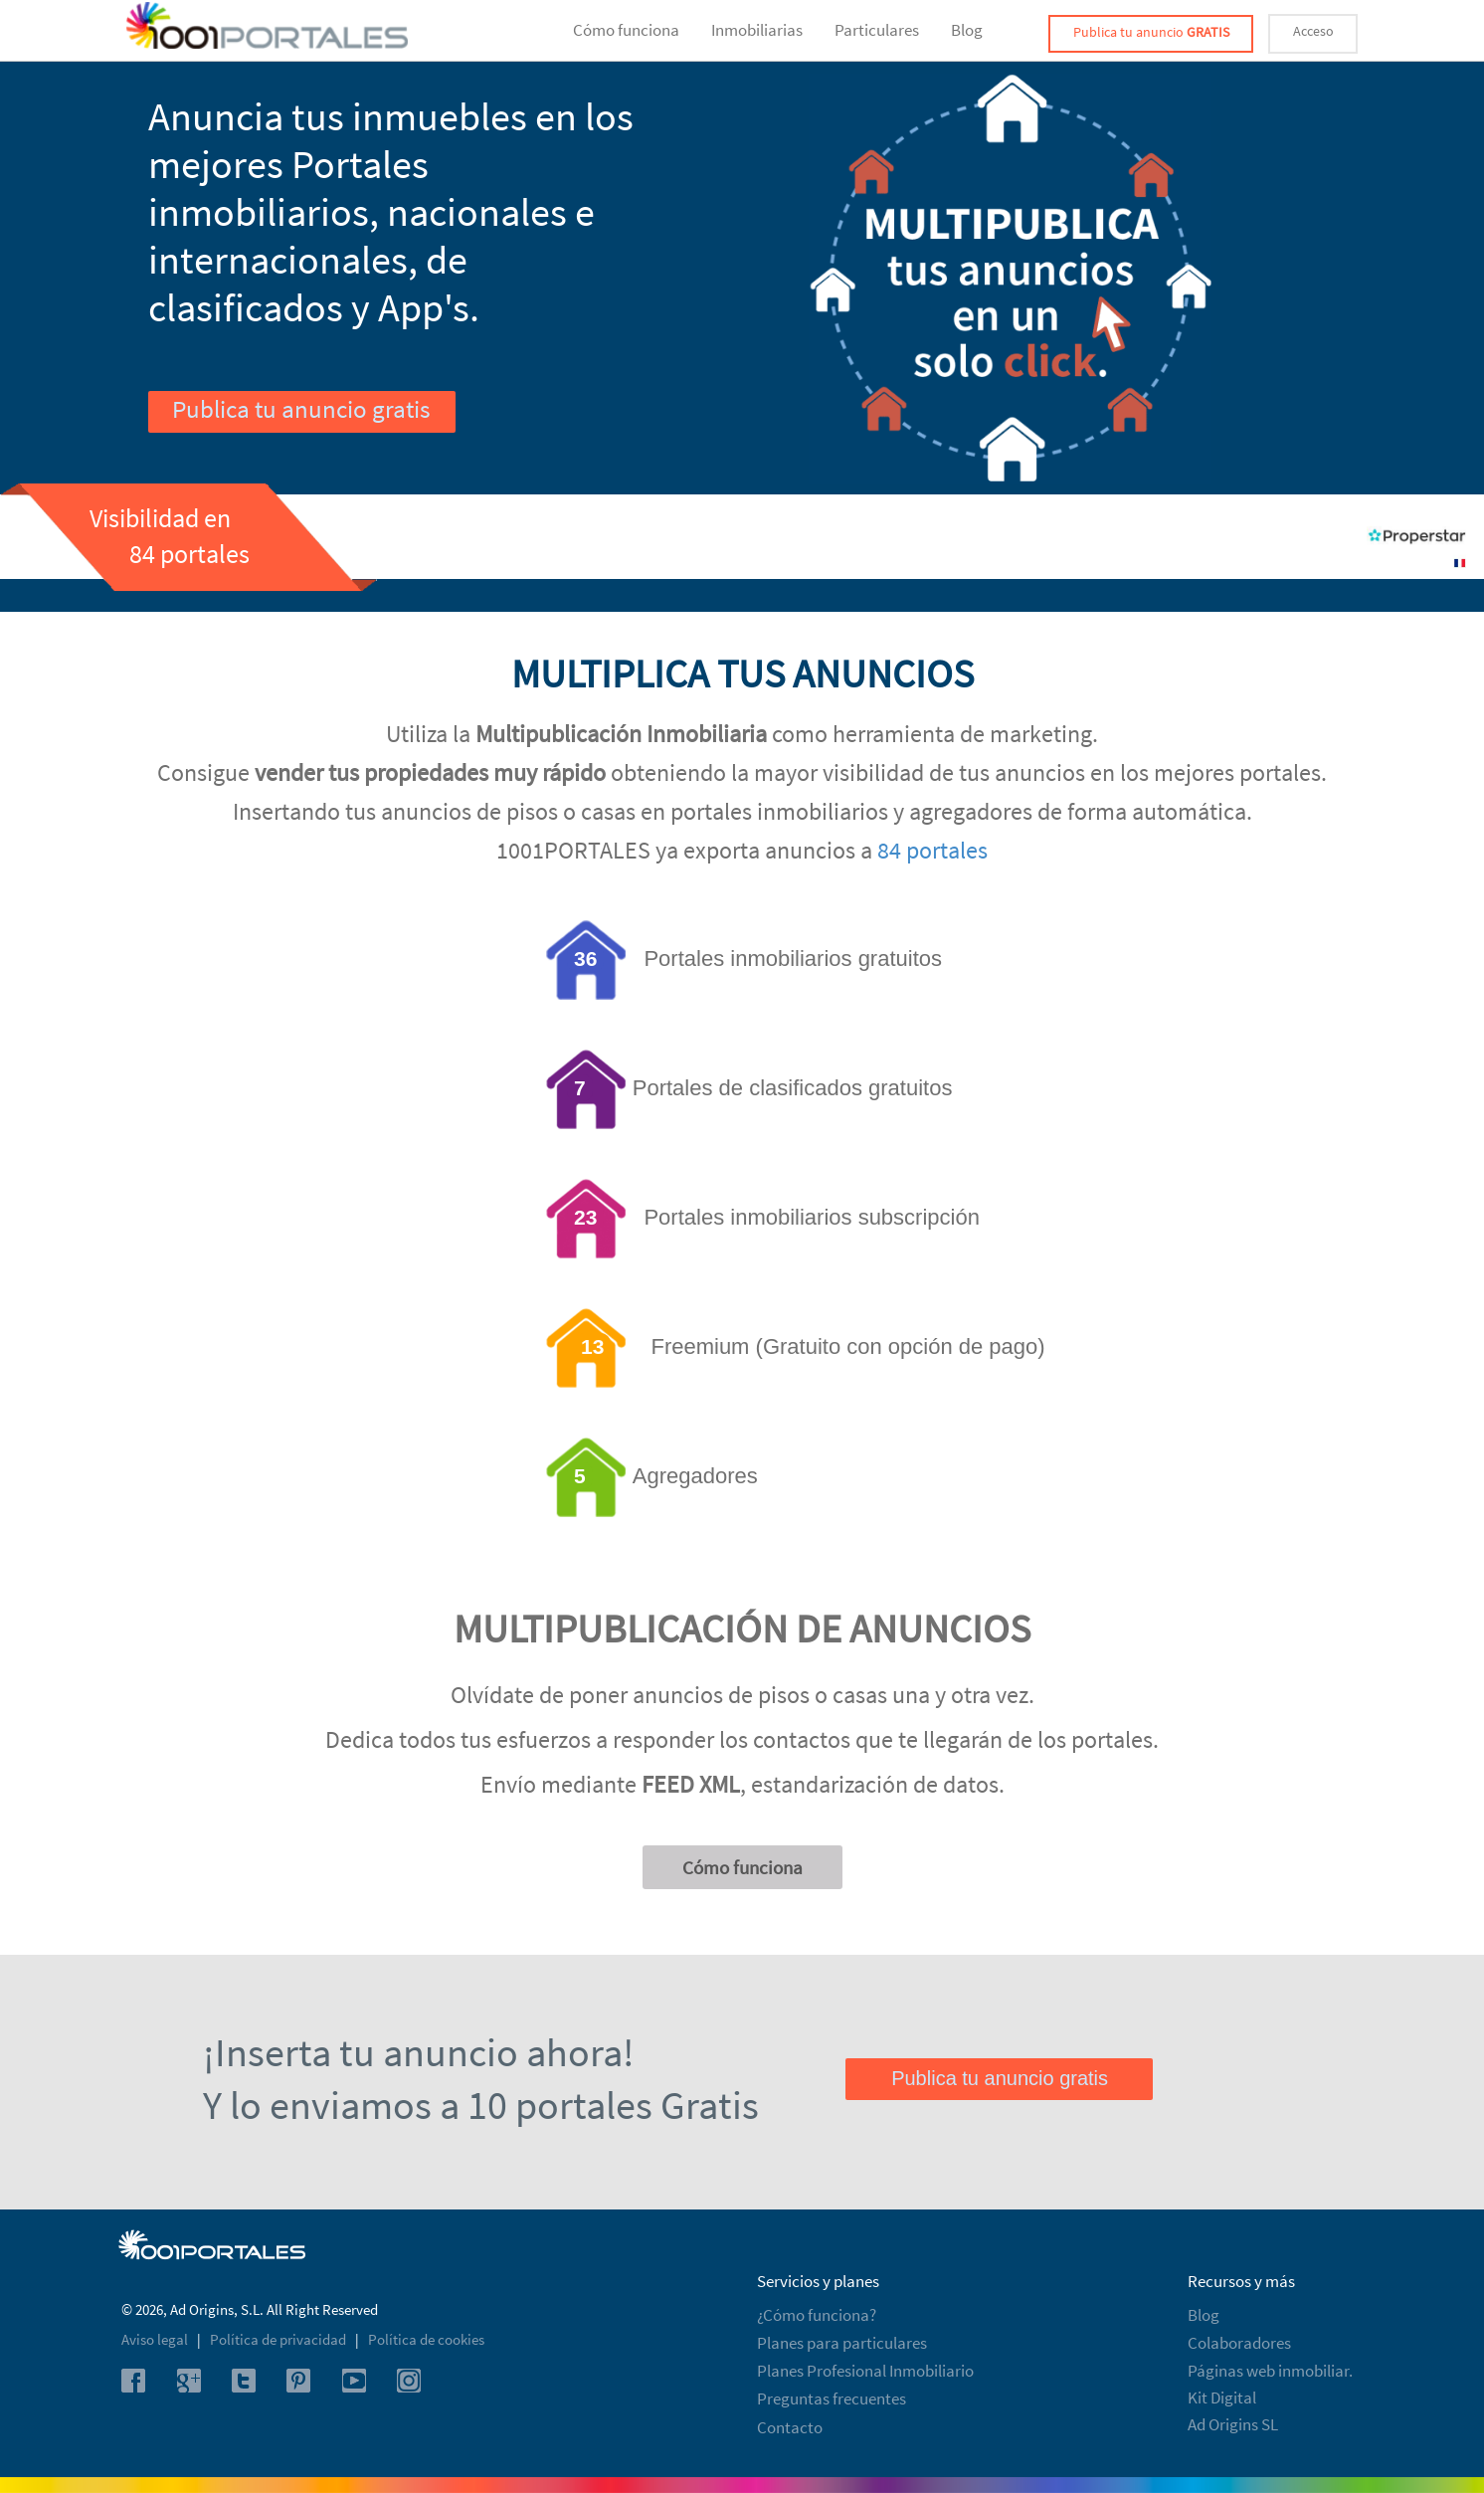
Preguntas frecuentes (831, 2398)
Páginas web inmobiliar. (1270, 2371)
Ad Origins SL (1233, 2424)
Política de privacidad (279, 2339)
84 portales (932, 850)
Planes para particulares (842, 2343)
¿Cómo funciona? (816, 2315)
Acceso (1313, 31)
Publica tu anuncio (1151, 32)
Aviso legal (156, 2339)
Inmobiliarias (757, 30)
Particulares (877, 30)
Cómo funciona (626, 30)
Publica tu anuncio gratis (301, 409)
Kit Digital (1222, 2397)
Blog (967, 30)
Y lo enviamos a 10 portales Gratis (481, 2105)
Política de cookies (426, 2339)
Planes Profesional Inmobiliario (865, 2371)
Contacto (790, 2427)
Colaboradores (1239, 2343)
